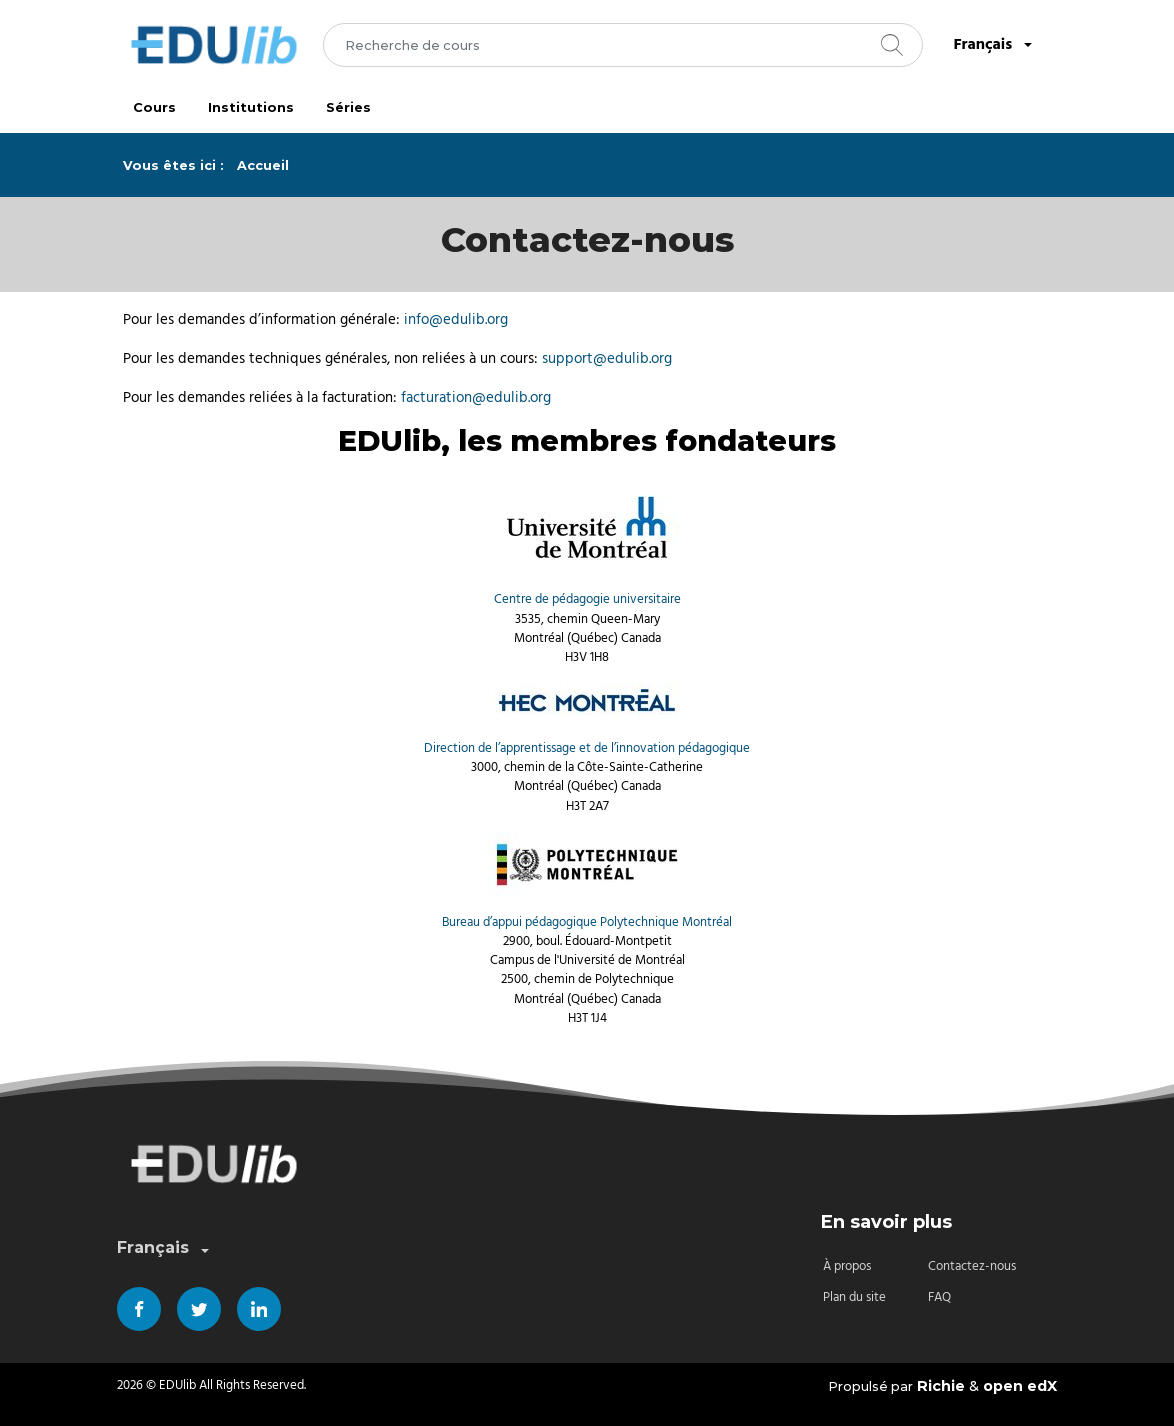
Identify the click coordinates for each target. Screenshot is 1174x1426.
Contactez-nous (972, 1266)
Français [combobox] (994, 45)
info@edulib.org (456, 319)
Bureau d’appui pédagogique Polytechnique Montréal (587, 922)
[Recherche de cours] (623, 45)
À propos (847, 1266)
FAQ (939, 1297)
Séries (348, 107)
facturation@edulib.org (476, 397)
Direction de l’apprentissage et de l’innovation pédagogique (587, 748)
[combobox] (623, 45)
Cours (154, 107)
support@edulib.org (607, 358)
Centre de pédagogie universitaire (587, 599)
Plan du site (854, 1297)
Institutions (251, 107)
